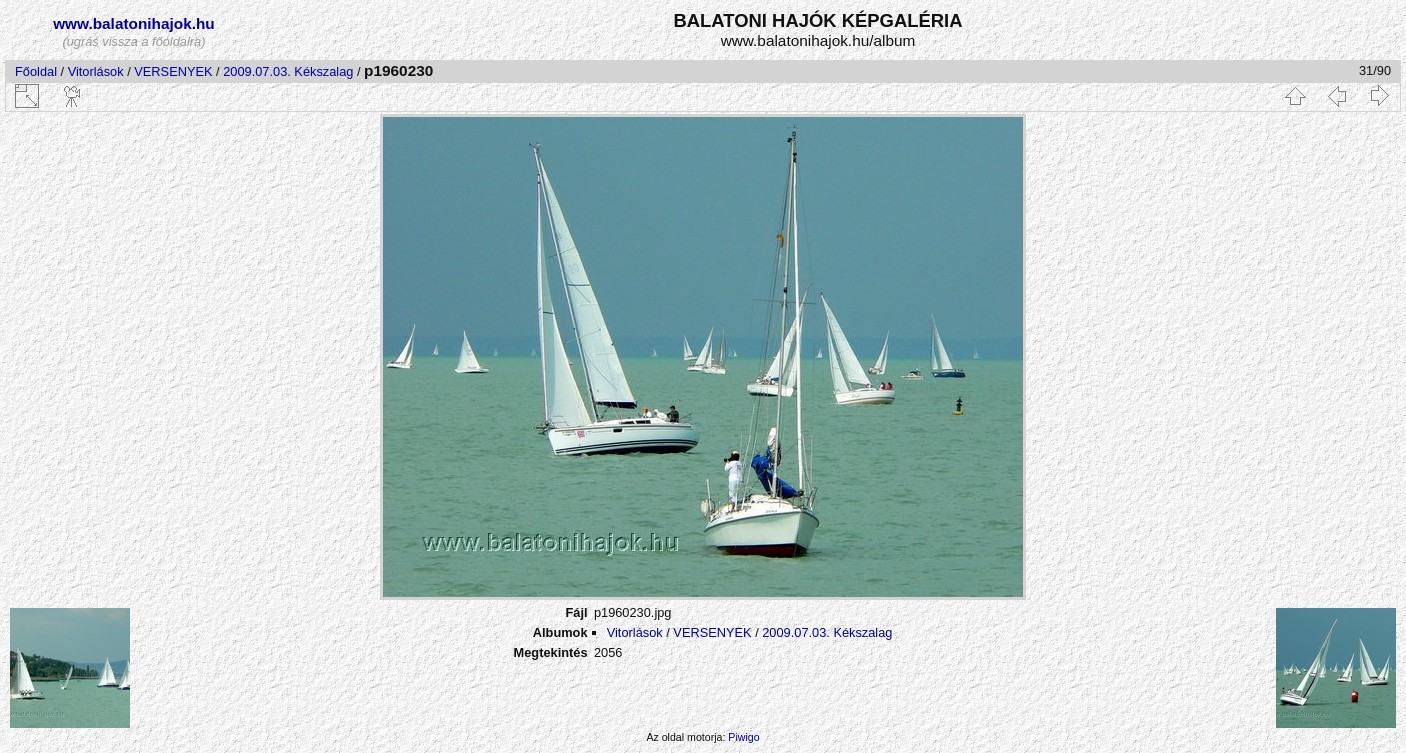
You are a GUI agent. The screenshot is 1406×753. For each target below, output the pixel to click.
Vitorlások (96, 71)
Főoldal (36, 71)
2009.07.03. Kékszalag (288, 71)
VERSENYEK (173, 71)
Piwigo (743, 737)
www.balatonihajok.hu (134, 23)
